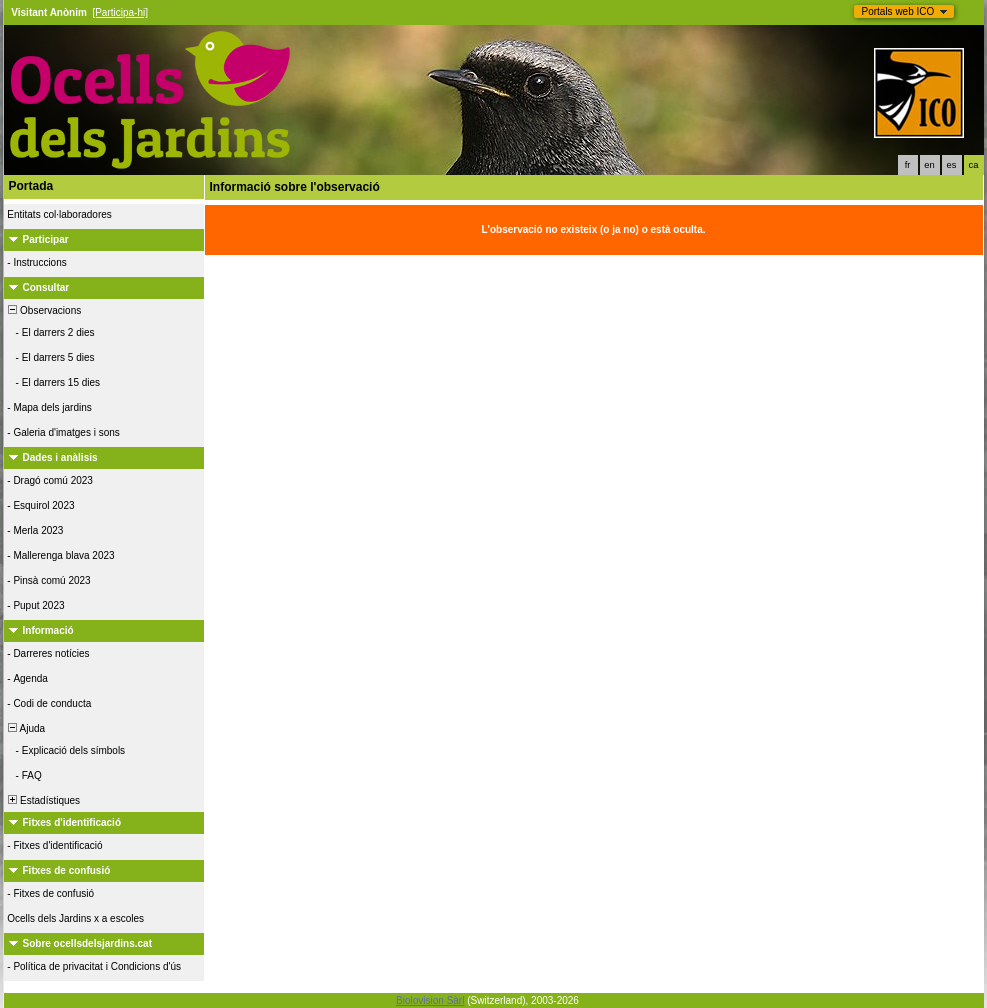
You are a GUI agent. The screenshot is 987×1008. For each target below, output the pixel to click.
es (952, 165)
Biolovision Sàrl (430, 1000)
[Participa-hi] (120, 12)
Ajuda (26, 728)
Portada (31, 186)
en (929, 165)
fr (908, 165)
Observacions (44, 310)
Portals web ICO (898, 11)
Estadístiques (43, 800)
